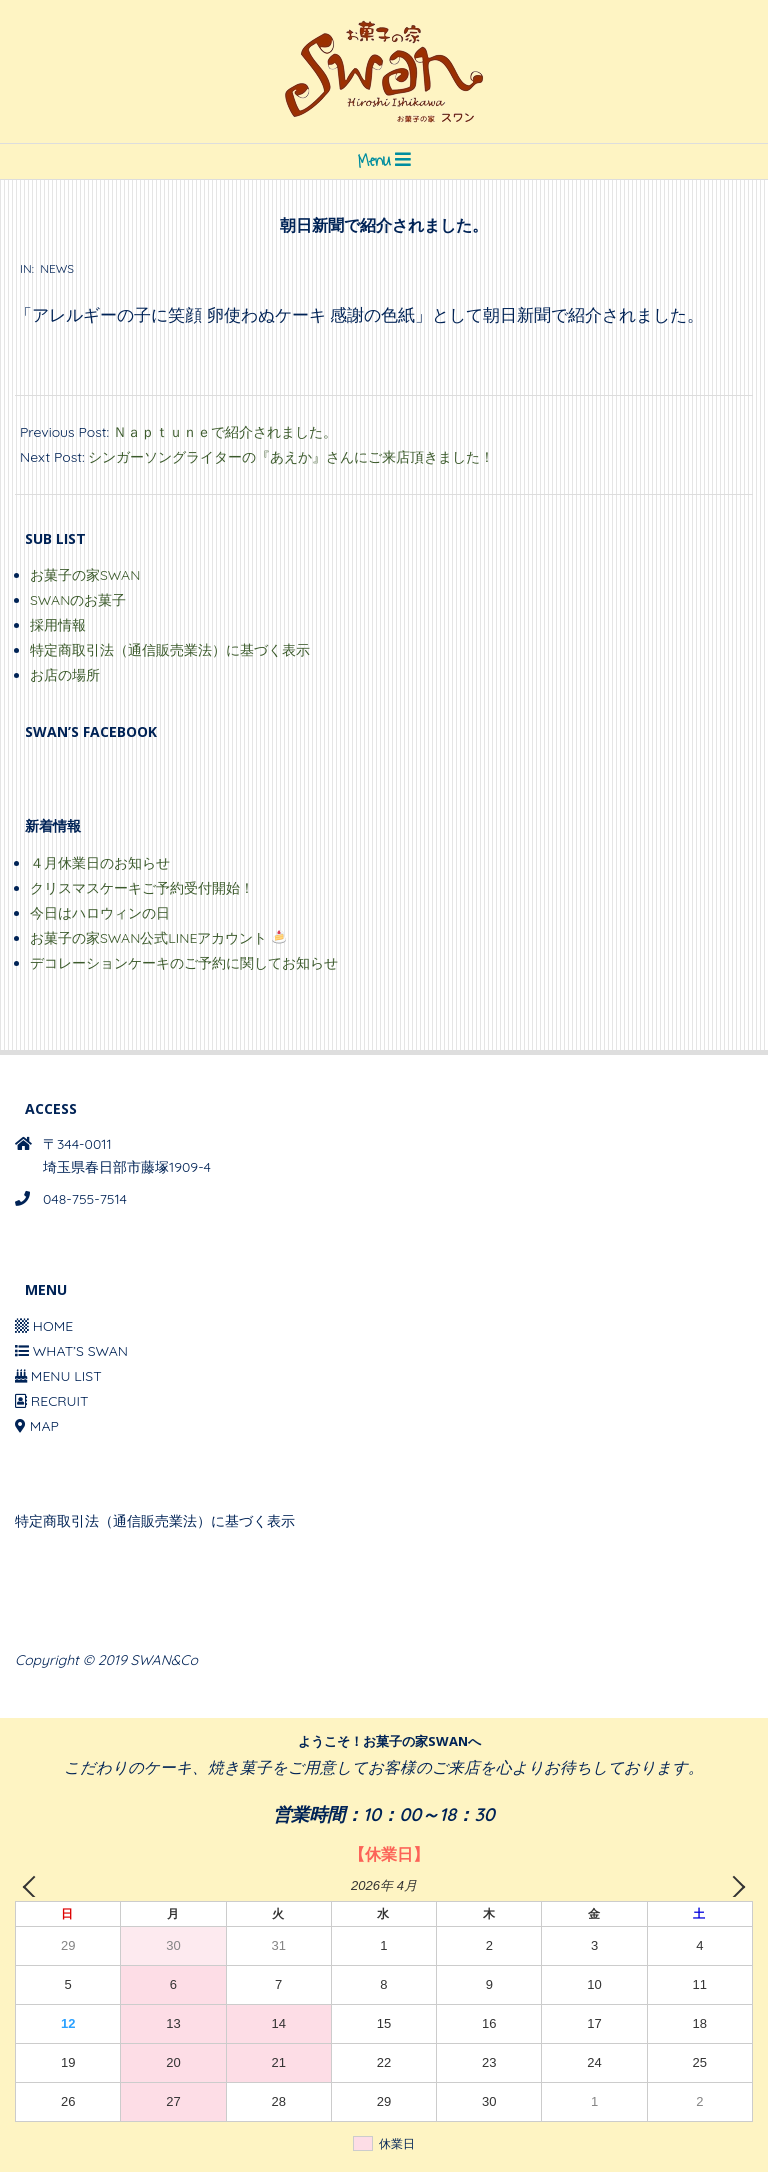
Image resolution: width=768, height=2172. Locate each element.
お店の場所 (65, 675)
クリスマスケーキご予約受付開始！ (142, 888)
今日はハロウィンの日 (100, 913)
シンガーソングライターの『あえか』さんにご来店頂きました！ (291, 457)
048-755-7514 (85, 1199)
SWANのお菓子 (78, 600)
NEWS (57, 268)
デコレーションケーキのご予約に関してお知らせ (184, 963)
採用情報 (58, 625)
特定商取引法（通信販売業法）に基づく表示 (170, 650)
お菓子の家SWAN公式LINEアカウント (158, 938)
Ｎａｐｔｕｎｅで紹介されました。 (225, 432)
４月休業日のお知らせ (100, 863)
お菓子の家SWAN (85, 575)
